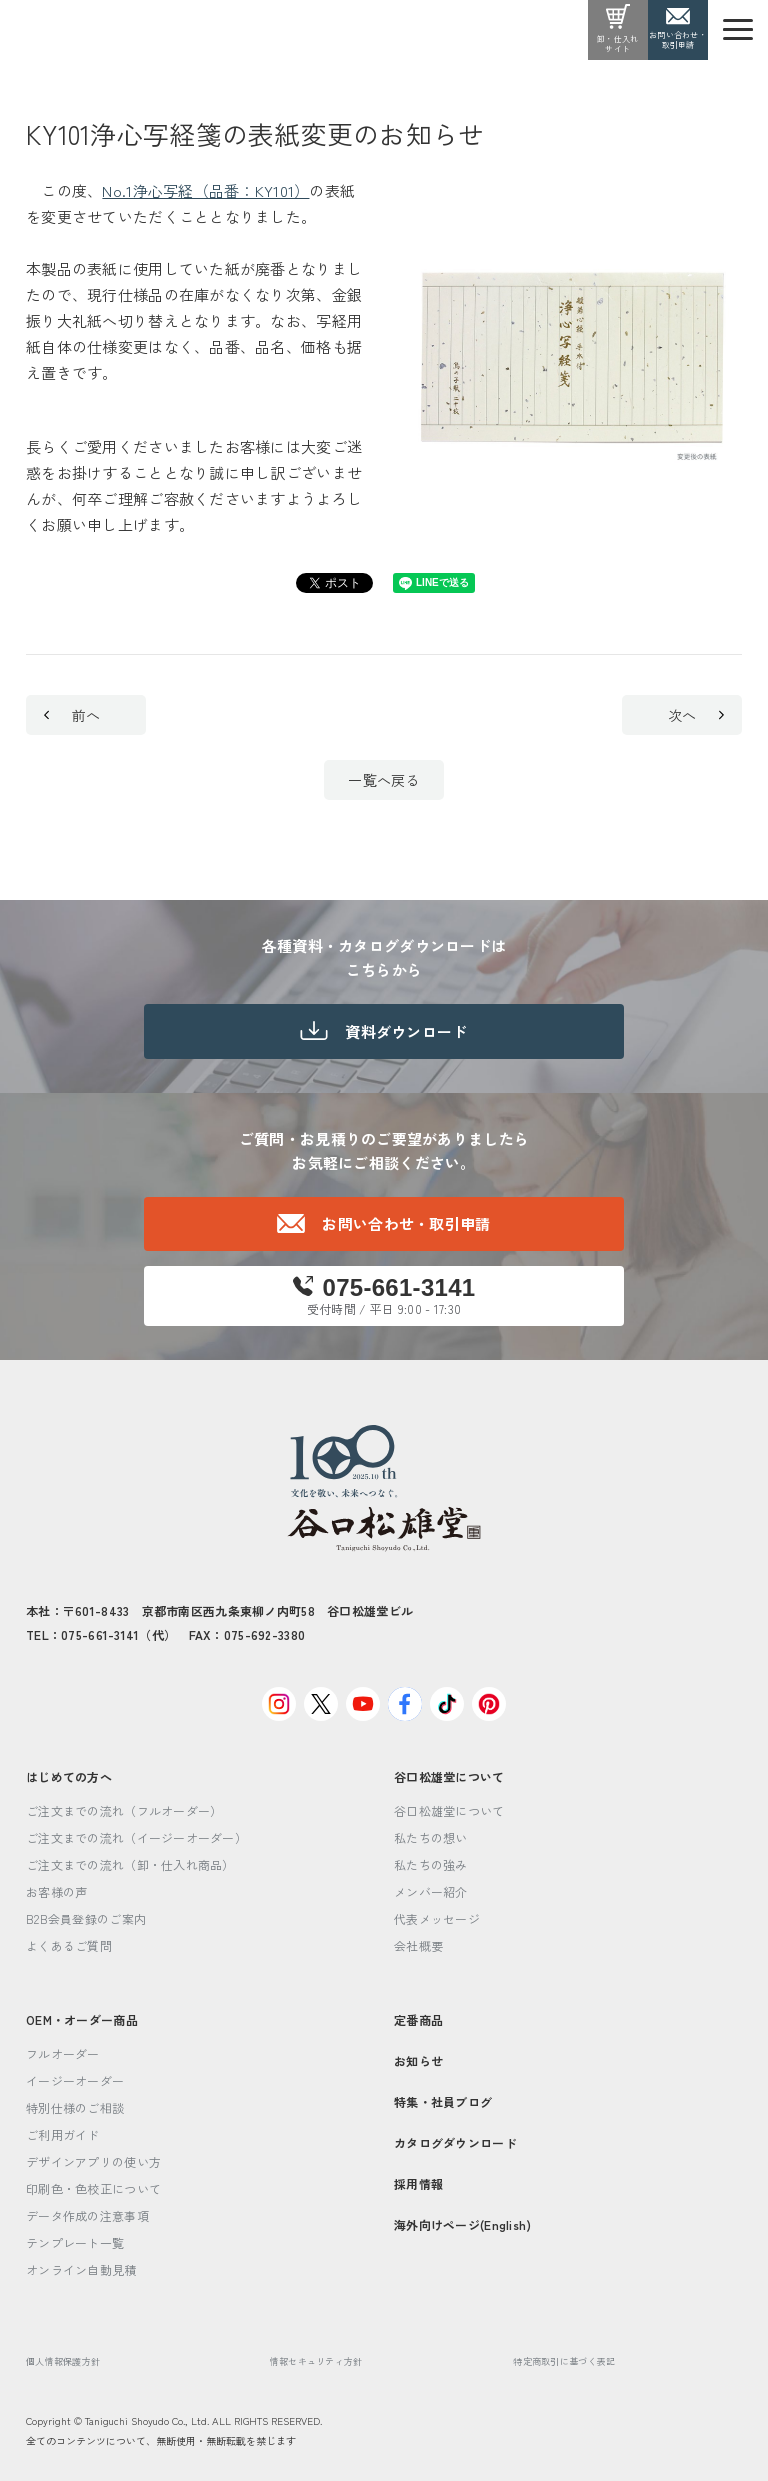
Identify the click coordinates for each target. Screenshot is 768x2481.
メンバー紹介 (431, 1891)
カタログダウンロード (455, 2142)
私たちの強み (431, 1864)
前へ (72, 715)
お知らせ (418, 2060)
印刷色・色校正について (93, 2188)
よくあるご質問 (69, 1945)
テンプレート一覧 (75, 2242)
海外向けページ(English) (462, 2224)
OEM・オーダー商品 (82, 2019)
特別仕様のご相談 (75, 2107)
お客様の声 (56, 1891)
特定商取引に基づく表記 (564, 2361)
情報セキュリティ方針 (316, 2361)
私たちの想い (431, 1837)
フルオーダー (63, 2053)
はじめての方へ (69, 1776)
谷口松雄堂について (449, 1776)
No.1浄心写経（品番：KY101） (205, 190)
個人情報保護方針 (63, 2361)
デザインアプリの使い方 (93, 2161)
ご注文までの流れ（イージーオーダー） (136, 1837)
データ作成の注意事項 (87, 2215)
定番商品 (418, 2019)
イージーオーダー (75, 2080)
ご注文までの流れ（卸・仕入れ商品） (130, 1864)
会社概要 (418, 1945)
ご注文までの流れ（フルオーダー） (124, 1810)
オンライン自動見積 (81, 2269)
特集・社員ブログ (443, 2101)
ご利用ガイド (63, 2134)
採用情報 (418, 2183)
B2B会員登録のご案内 (86, 1918)
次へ (696, 715)
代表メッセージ (437, 1918)
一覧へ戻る (383, 780)
